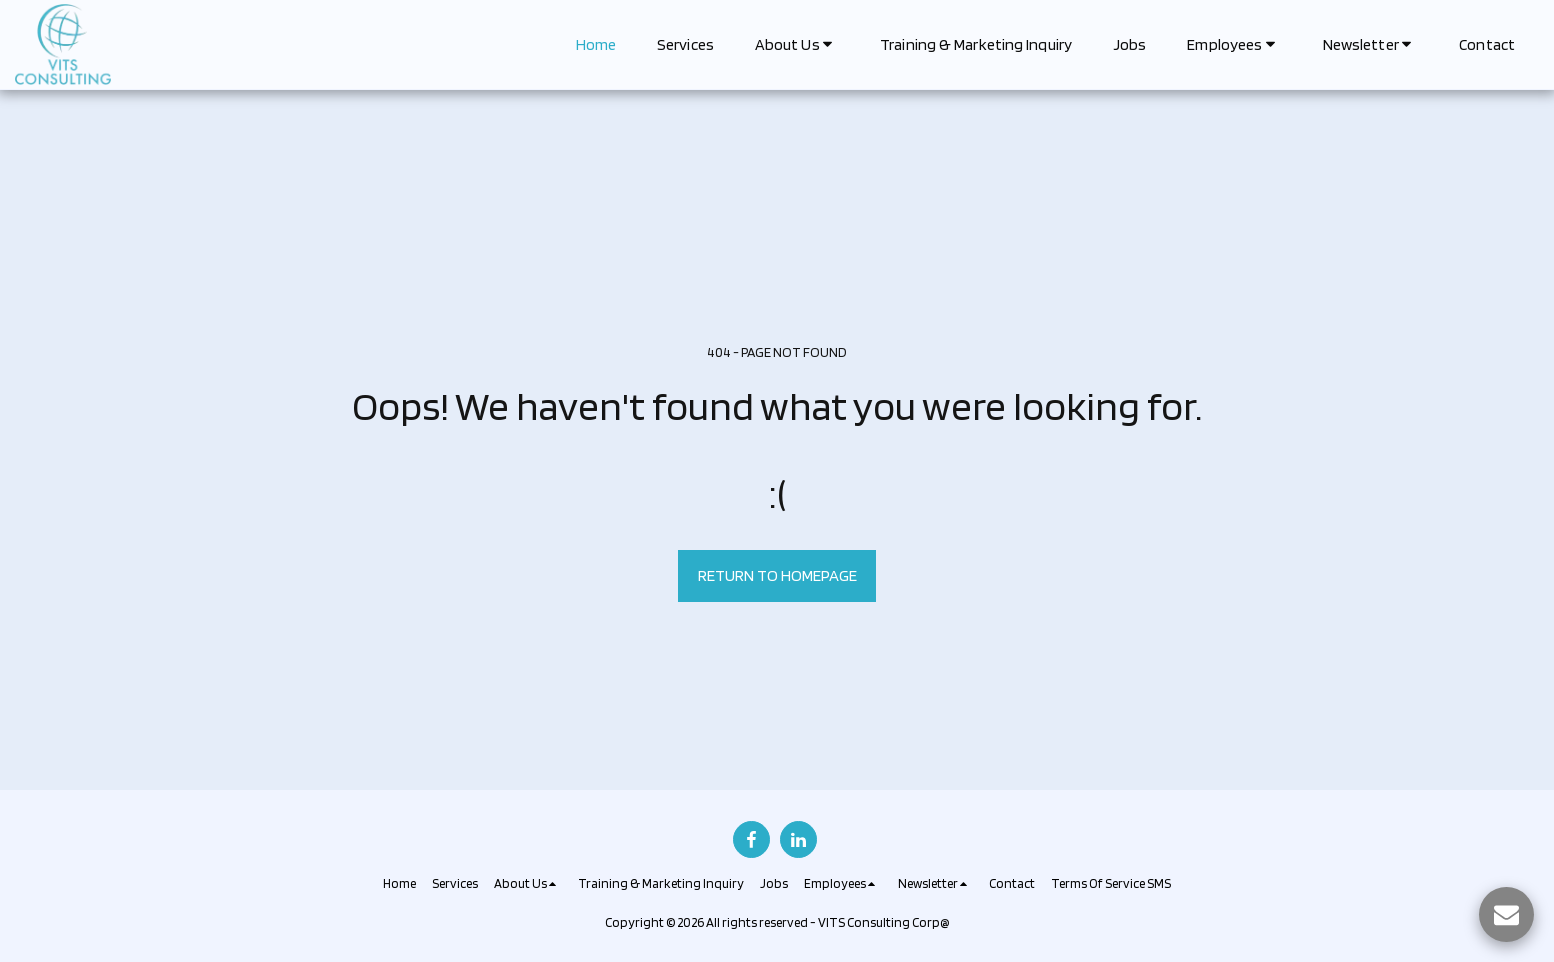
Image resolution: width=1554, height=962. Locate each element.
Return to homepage (777, 575)
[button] (797, 44)
